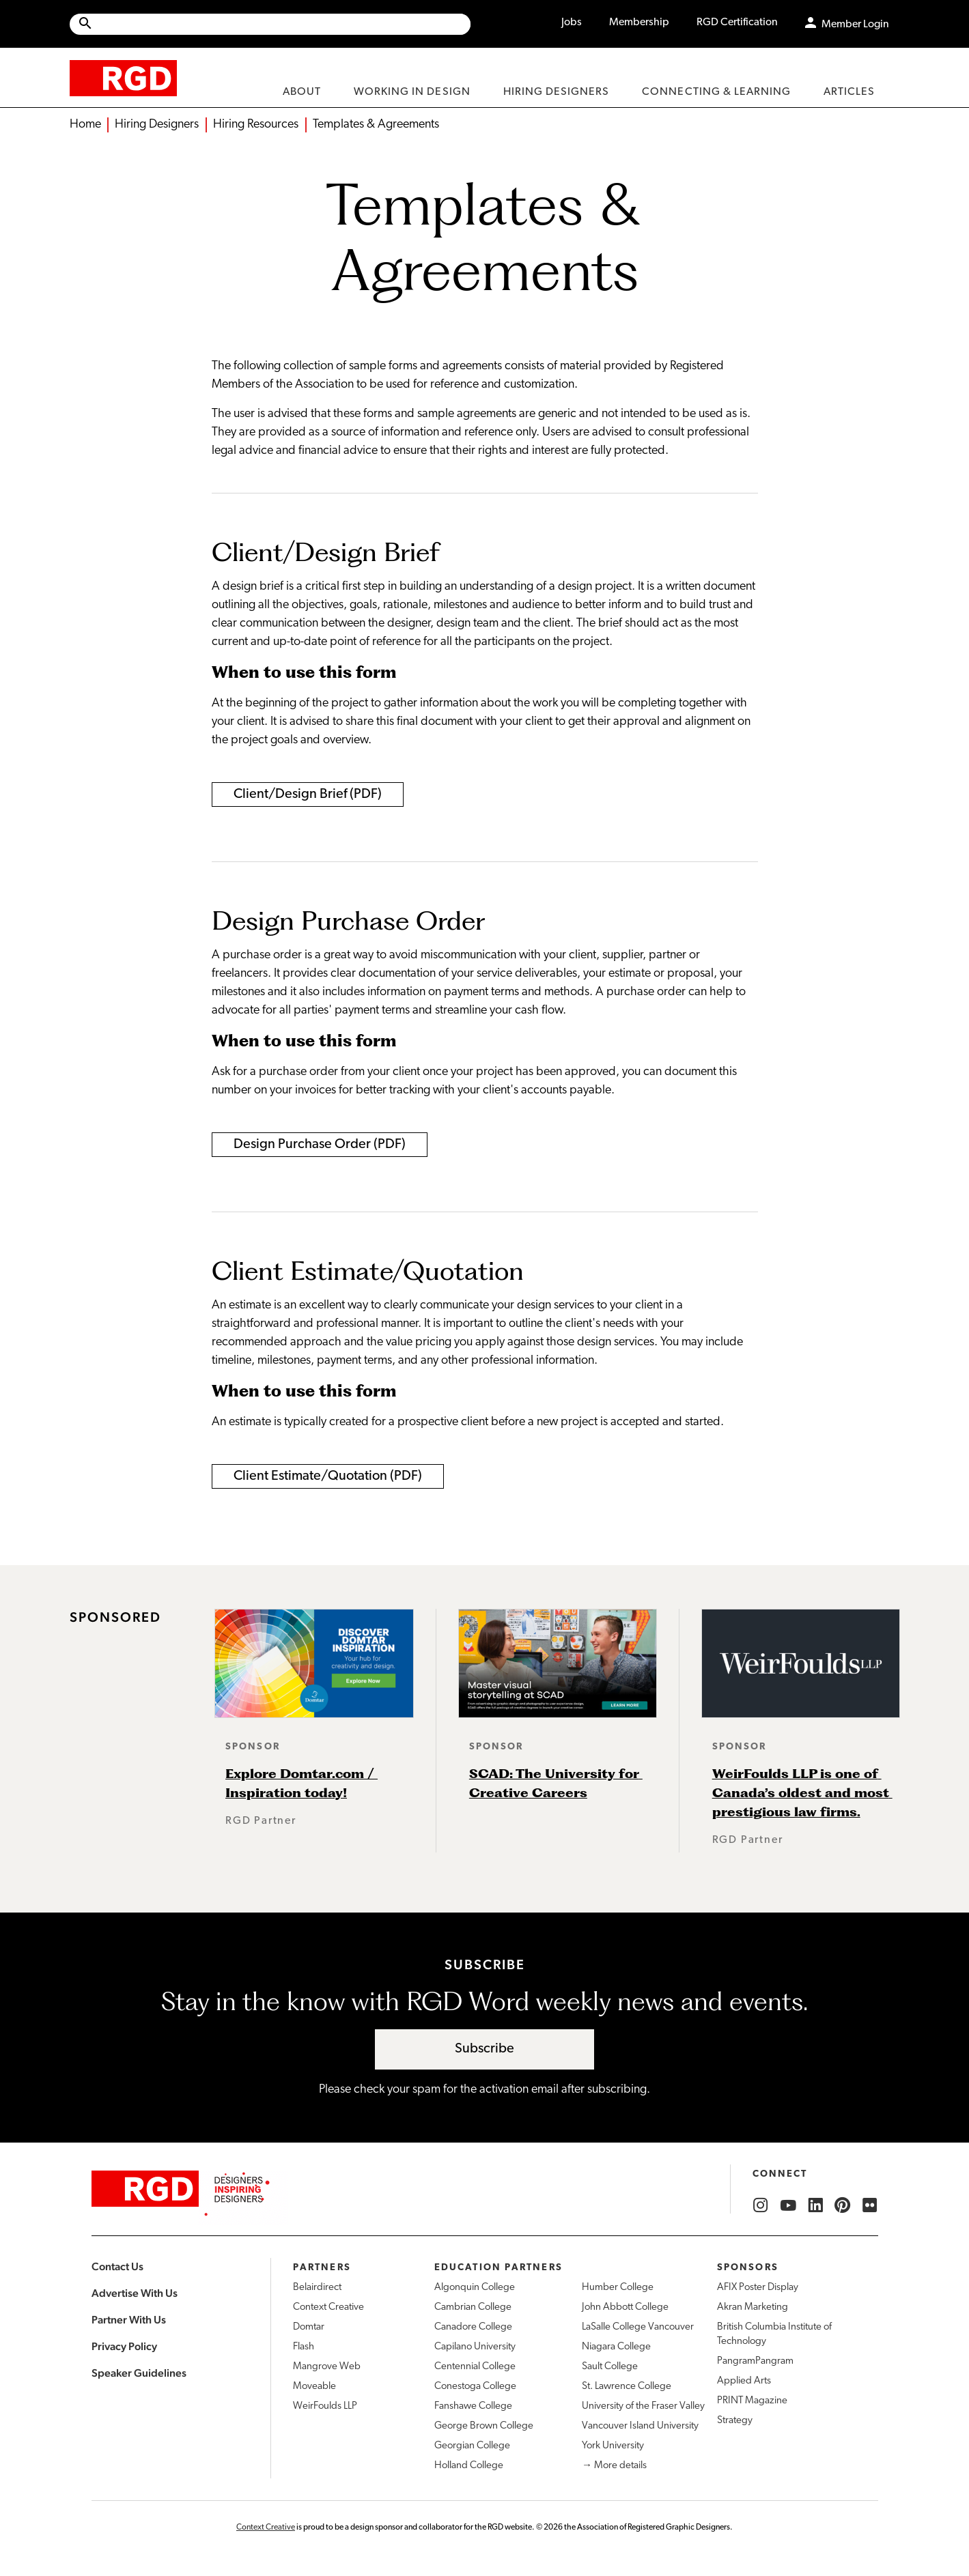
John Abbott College (625, 2307)
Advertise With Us (135, 2293)
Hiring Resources (255, 124)
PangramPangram (755, 2361)
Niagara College (616, 2347)
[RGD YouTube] (788, 2205)
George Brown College (483, 2426)
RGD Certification (737, 22)
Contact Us (117, 2266)
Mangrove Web (327, 2367)
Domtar (308, 2327)
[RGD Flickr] (870, 2205)
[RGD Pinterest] (842, 2205)
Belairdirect (317, 2287)
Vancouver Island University (640, 2426)
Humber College (618, 2287)
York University (613, 2446)
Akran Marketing (752, 2307)
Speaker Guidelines (139, 2372)
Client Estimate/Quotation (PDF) (328, 1476)
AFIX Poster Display (757, 2287)
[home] (123, 77)
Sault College (610, 2367)
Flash (303, 2347)
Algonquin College (474, 2287)
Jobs (571, 22)
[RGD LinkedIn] (815, 2205)
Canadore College (473, 2327)
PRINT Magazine (752, 2401)
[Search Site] (282, 24)
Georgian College (472, 2446)
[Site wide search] (270, 24)
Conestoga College (475, 2386)
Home (85, 124)
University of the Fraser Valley (643, 2406)
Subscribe (484, 2049)
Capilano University (475, 2347)
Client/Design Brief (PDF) (308, 794)
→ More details (614, 2466)
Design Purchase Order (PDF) (320, 1144)
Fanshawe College (473, 2406)
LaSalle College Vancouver (638, 2327)
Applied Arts (744, 2381)
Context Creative (328, 2307)
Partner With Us (129, 2319)
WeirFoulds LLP (325, 2406)
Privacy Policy (124, 2346)
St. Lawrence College (626, 2386)
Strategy (735, 2421)
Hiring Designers (157, 124)
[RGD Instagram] (761, 2205)
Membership (639, 22)
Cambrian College (472, 2307)
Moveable (314, 2386)
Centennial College (475, 2367)
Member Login (855, 24)
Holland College (468, 2466)
